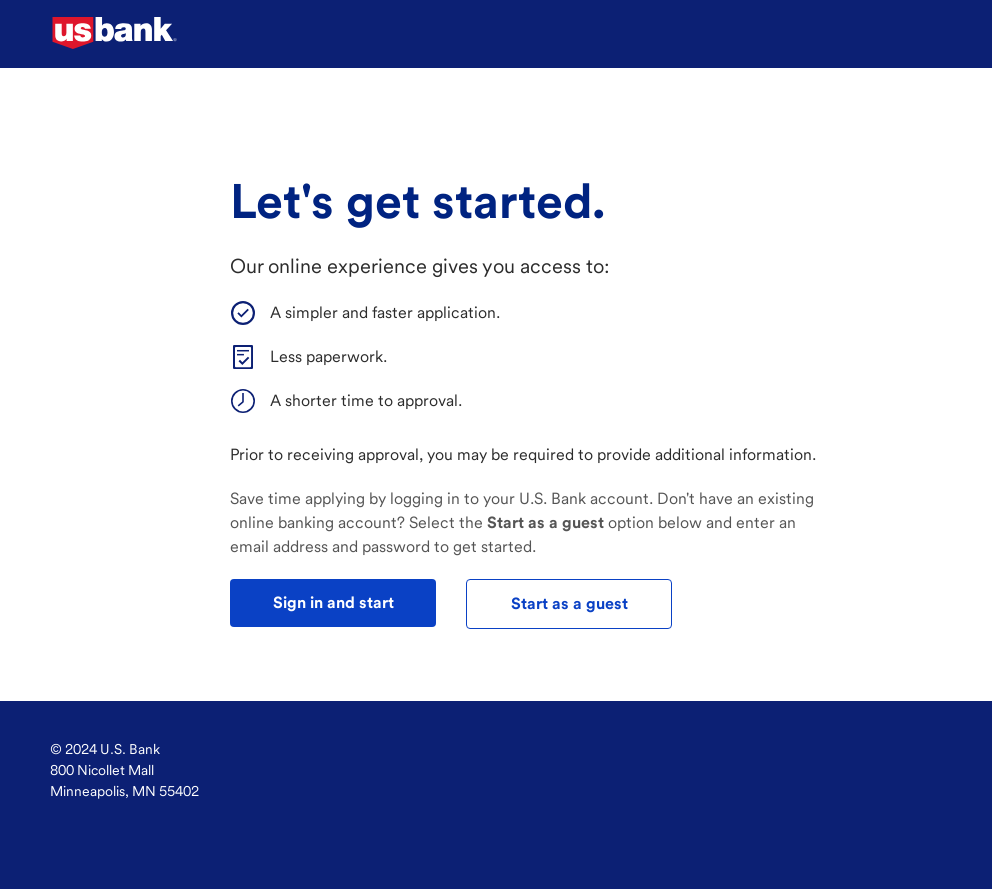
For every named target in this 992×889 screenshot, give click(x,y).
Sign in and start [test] (333, 602)
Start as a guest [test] (569, 603)
